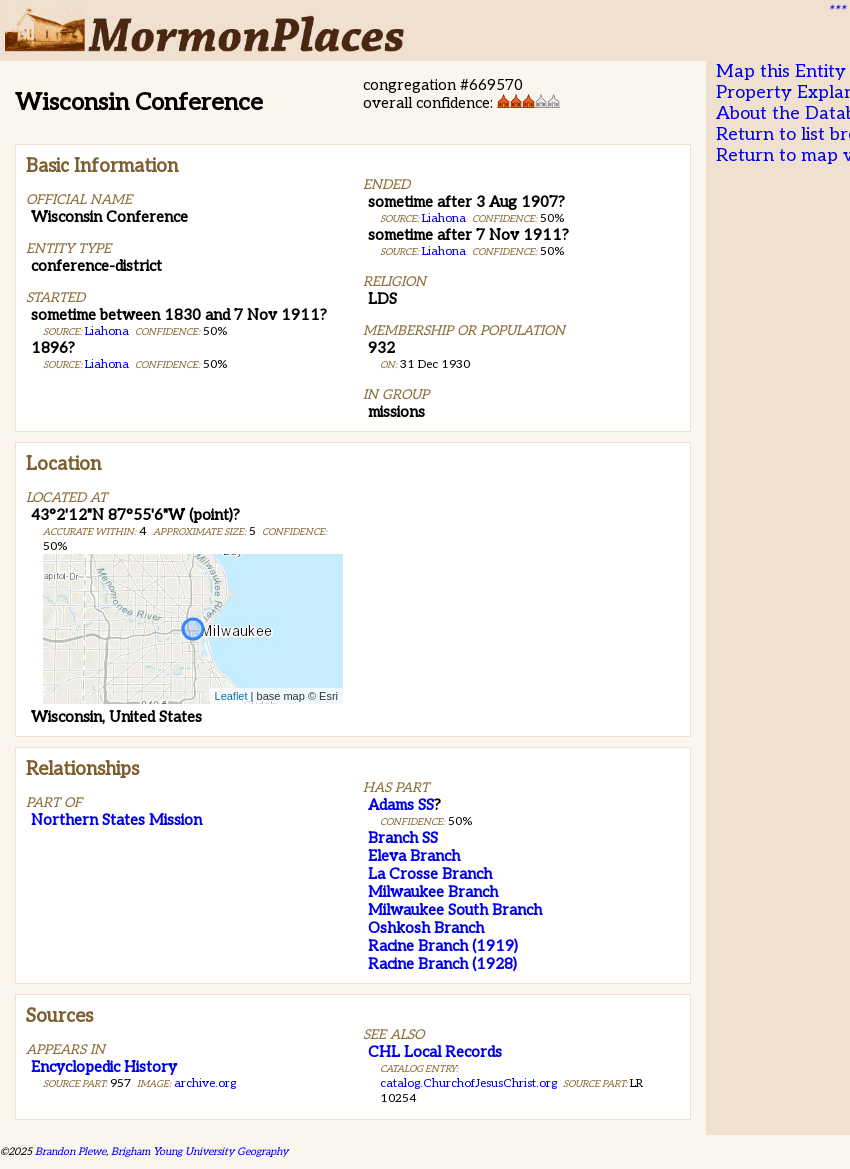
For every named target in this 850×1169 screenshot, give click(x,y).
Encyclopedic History (104, 1067)
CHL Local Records (435, 1052)
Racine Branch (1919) (443, 946)
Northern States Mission (116, 820)
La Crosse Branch (430, 874)
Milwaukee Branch (433, 892)
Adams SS (401, 805)
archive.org (205, 1083)
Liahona (107, 331)
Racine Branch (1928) (442, 964)
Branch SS (403, 838)
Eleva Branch (414, 856)
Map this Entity (781, 71)
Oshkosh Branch (426, 928)
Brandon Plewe (70, 1151)
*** (836, 11)
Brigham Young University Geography (199, 1151)
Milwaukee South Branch (455, 910)
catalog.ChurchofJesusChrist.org (468, 1083)
